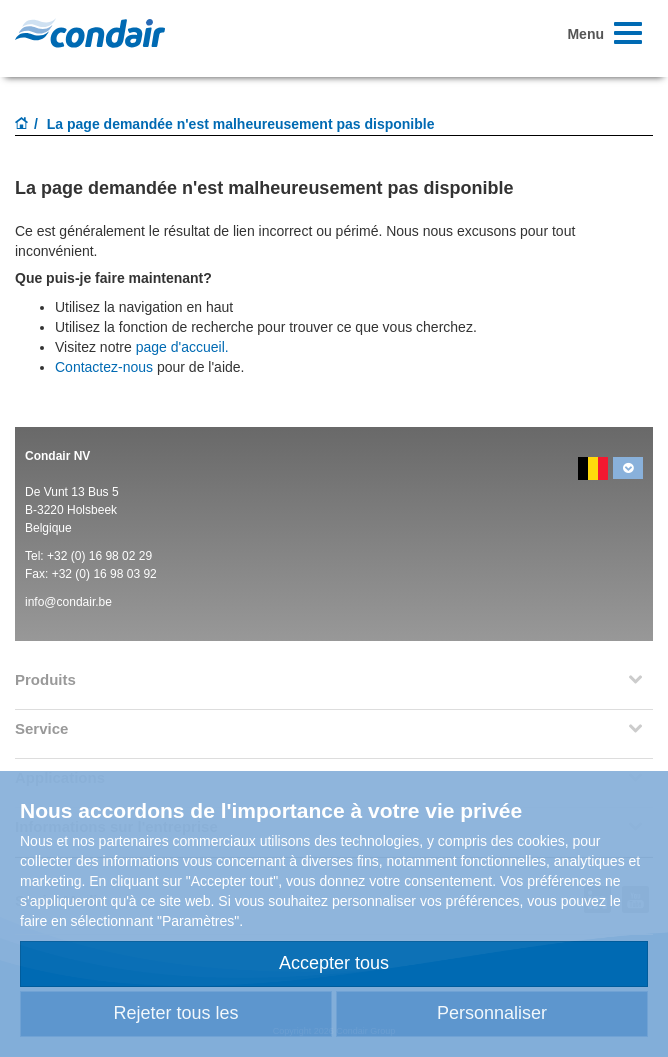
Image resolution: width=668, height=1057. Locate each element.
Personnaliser (492, 1013)
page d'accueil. (182, 347)
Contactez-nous (104, 367)
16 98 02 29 (120, 556)
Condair (90, 33)
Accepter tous (334, 963)
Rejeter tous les (175, 1013)
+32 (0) (68, 556)
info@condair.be (68, 602)
